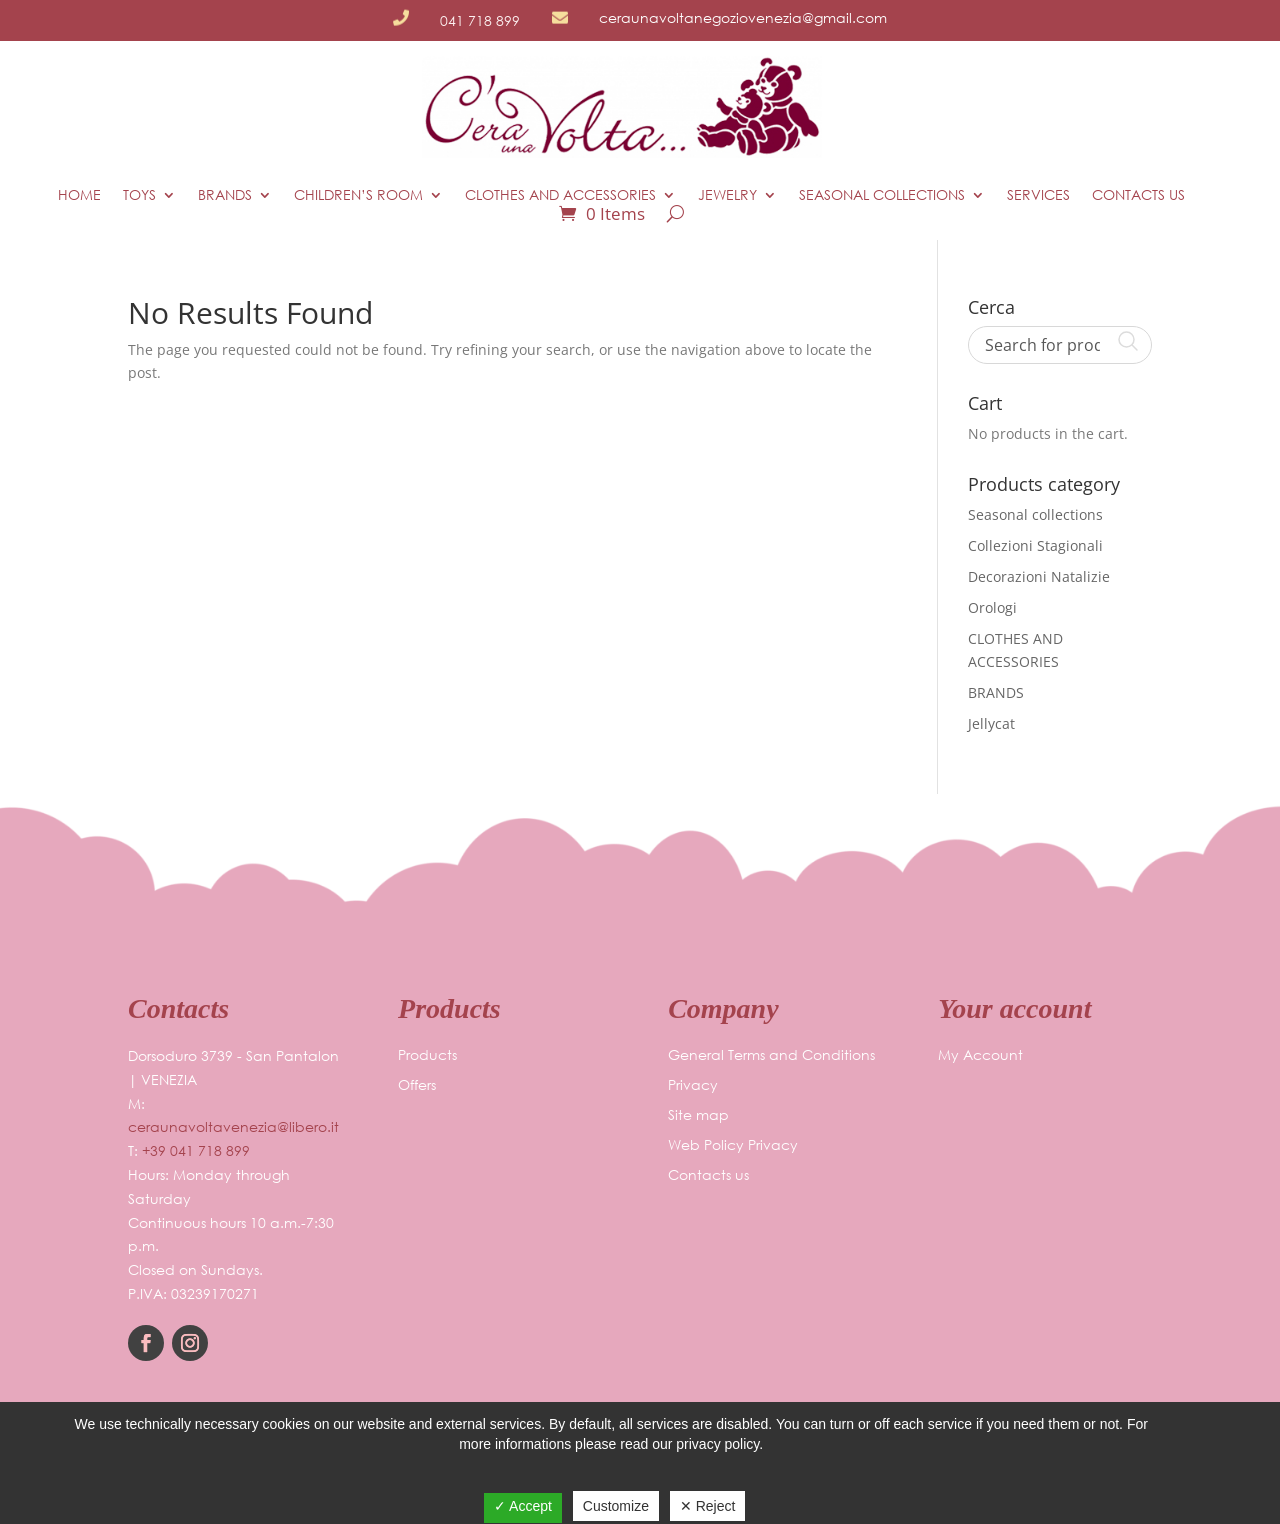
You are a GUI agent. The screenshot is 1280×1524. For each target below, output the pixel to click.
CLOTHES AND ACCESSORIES (560, 195)
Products (427, 1056)
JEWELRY (727, 195)
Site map (698, 1116)
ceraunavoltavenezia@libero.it (233, 1126)
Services (1038, 195)
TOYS (139, 195)
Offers (417, 1086)
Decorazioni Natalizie (1039, 576)
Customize (616, 1506)
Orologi (992, 607)
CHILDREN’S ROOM (358, 195)
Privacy (693, 1086)
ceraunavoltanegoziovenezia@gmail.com (743, 17)
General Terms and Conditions (771, 1056)
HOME (79, 195)
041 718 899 (480, 20)
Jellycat (991, 723)
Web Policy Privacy (733, 1146)
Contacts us (1138, 195)
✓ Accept (523, 1506)
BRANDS (225, 195)
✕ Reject (708, 1506)
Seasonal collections (882, 195)
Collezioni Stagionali (1035, 545)
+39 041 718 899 (196, 1150)
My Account (980, 1056)
